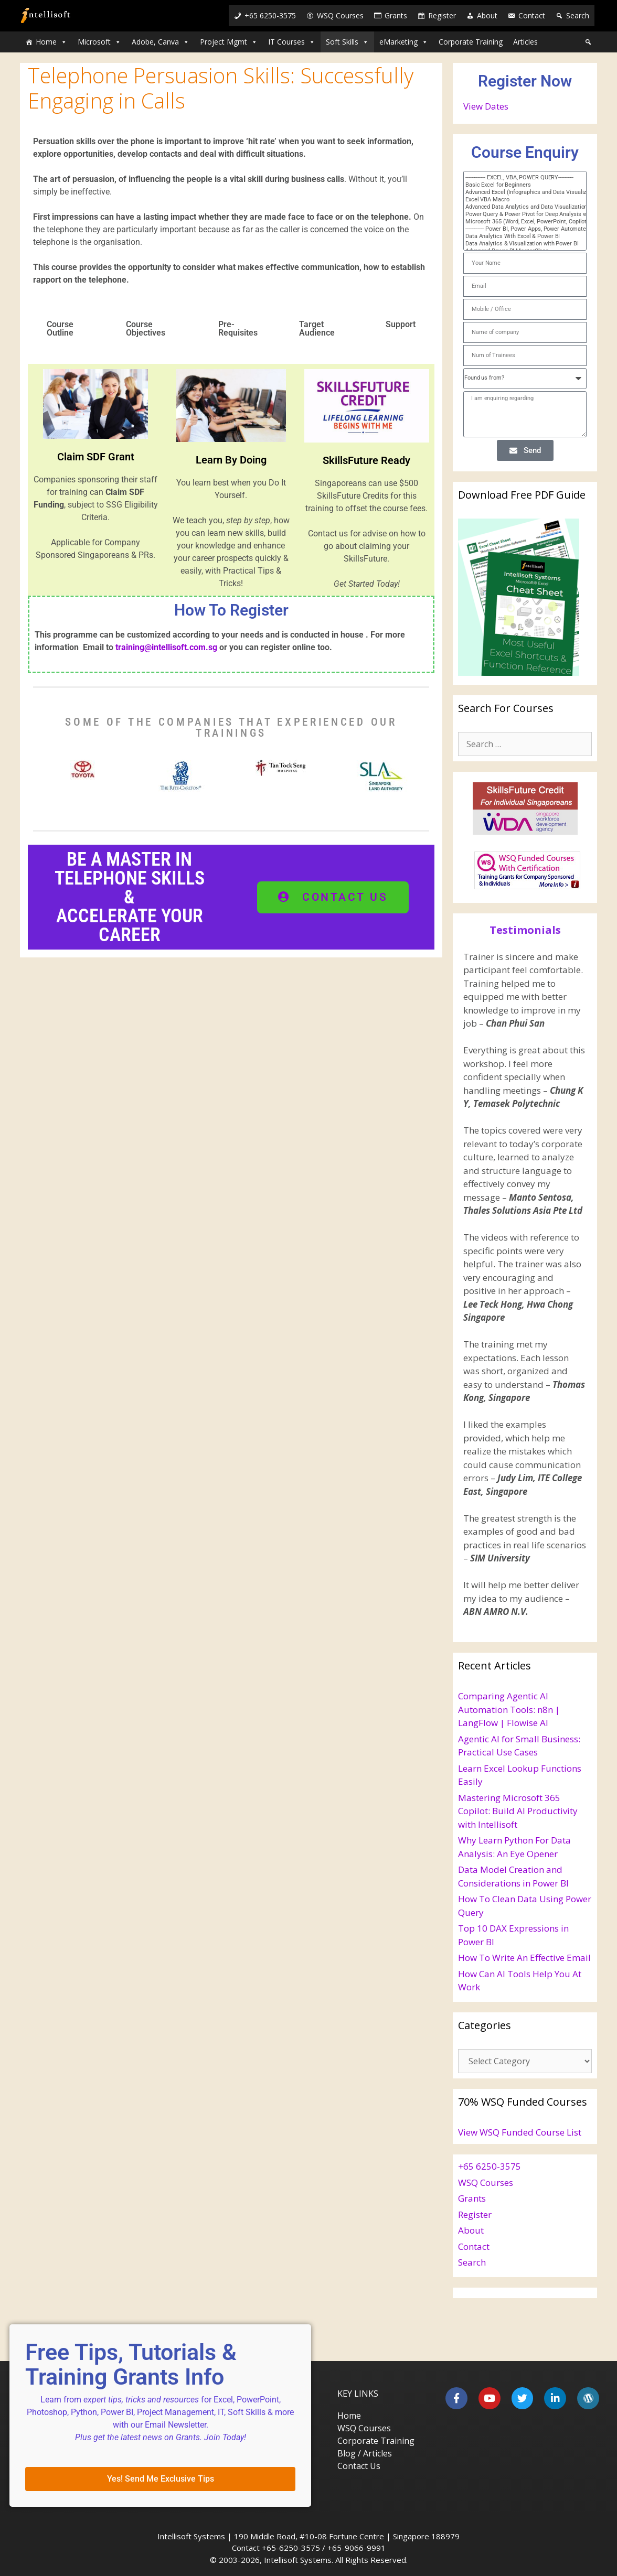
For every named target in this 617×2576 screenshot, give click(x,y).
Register (442, 15)
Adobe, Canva (160, 41)
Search (577, 15)
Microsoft (99, 41)
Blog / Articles (364, 2453)
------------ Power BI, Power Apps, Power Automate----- (520, 229)
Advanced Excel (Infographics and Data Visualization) (520, 192)
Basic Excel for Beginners (520, 185)
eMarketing (403, 41)
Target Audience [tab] (317, 328)
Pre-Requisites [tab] (238, 328)
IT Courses (291, 41)
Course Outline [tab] (60, 328)
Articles (525, 42)
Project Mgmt (229, 41)
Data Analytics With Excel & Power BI (520, 236)
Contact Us (358, 2466)
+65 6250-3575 (270, 15)
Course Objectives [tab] (145, 328)
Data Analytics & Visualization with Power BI (520, 243)
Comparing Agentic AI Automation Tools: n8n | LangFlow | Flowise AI (509, 1709)
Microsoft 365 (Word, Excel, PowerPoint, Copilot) (520, 221)
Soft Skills (347, 41)
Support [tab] (401, 324)
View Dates (485, 106)
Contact (531, 15)
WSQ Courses (340, 15)
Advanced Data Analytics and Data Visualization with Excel (520, 207)
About (487, 15)
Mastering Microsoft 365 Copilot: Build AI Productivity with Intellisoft (518, 1811)
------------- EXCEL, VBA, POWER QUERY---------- (520, 177)
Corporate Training (471, 42)
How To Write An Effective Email (524, 1958)
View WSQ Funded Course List (519, 2132)
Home (51, 41)
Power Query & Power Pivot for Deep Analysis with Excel (520, 214)
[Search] (588, 41)
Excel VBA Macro (520, 199)
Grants (396, 15)
